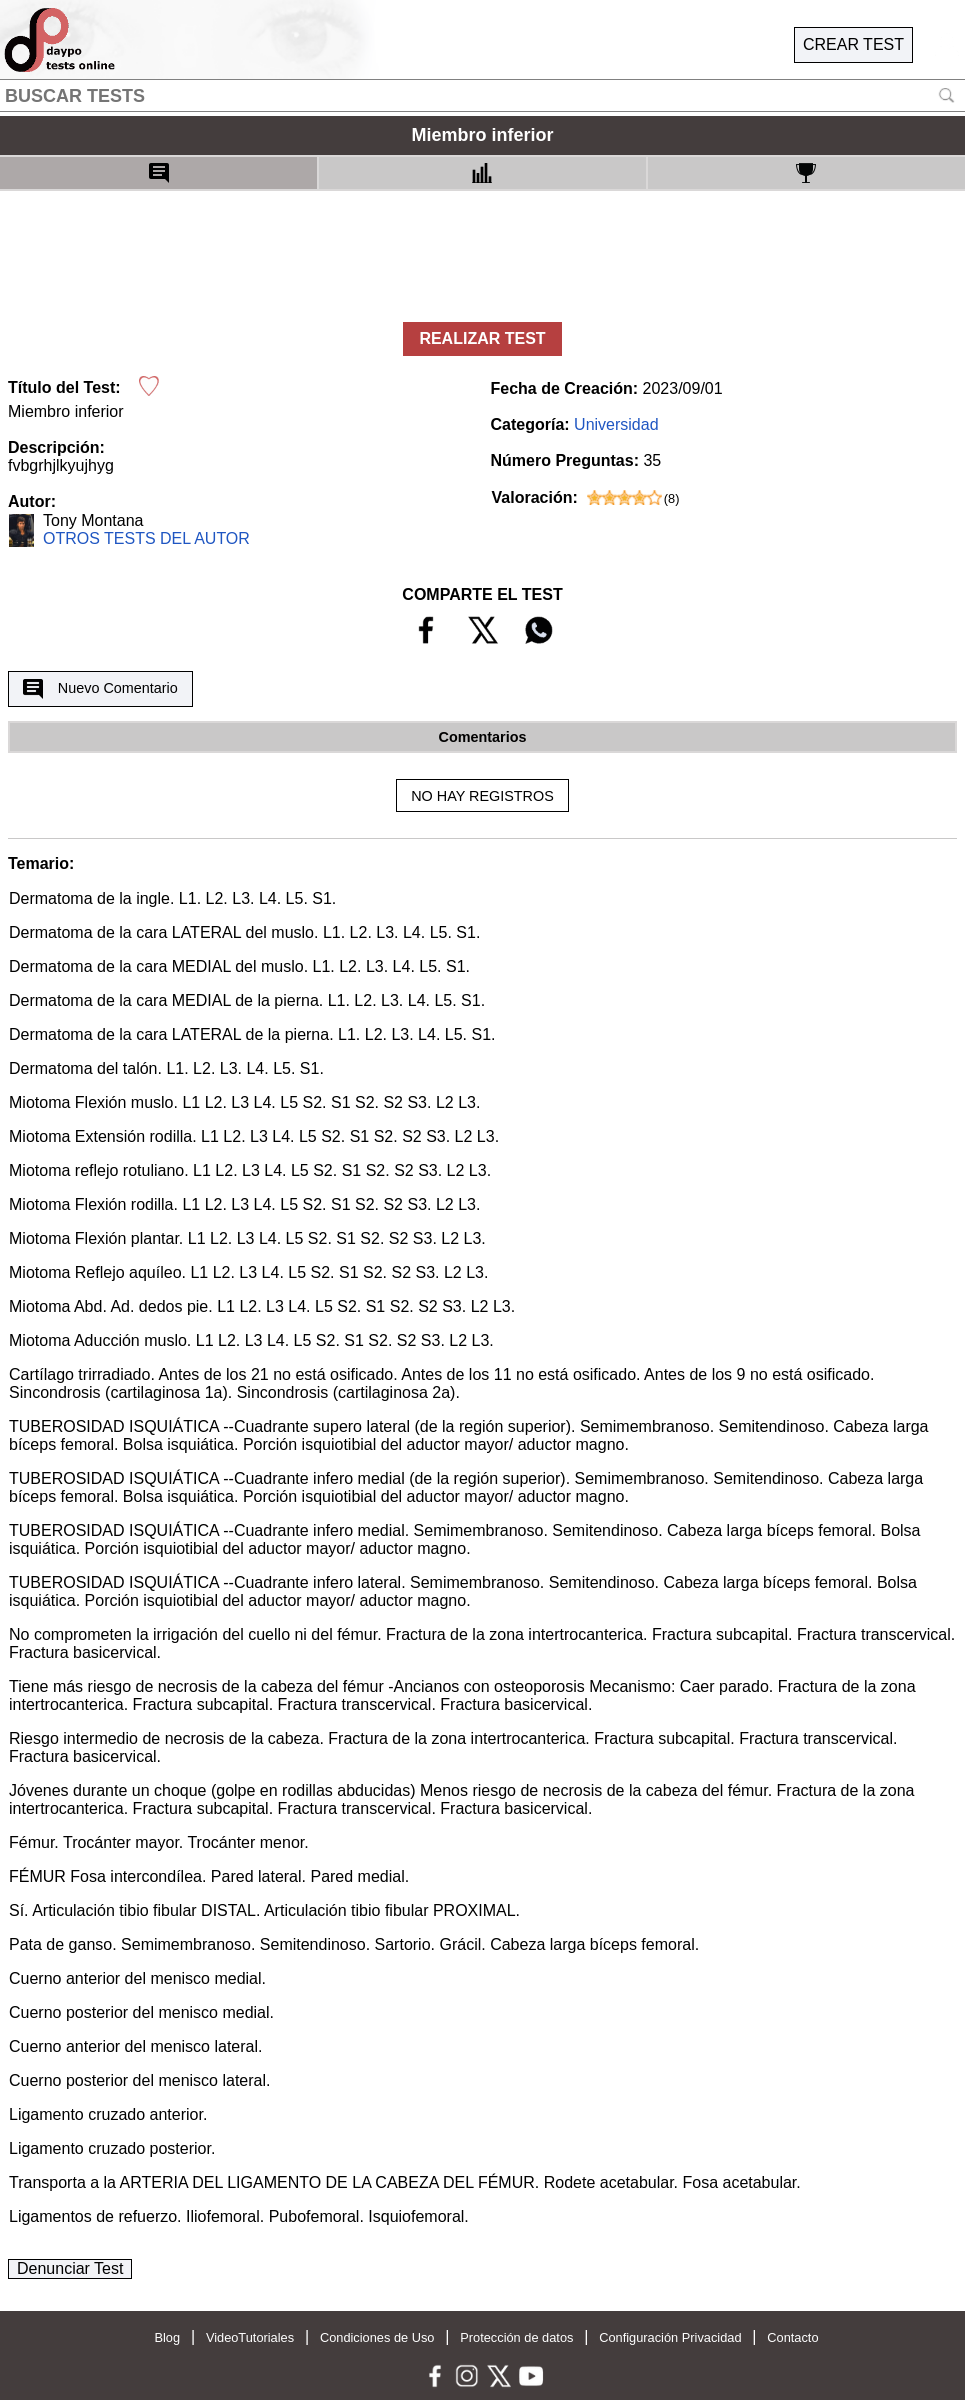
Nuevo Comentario (100, 689)
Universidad (616, 424)
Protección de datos (516, 2337)
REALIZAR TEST (482, 338)
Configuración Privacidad (670, 2337)
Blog (167, 2337)
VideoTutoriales (250, 2337)
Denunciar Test (70, 2268)
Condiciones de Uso (377, 2337)
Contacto (792, 2337)
